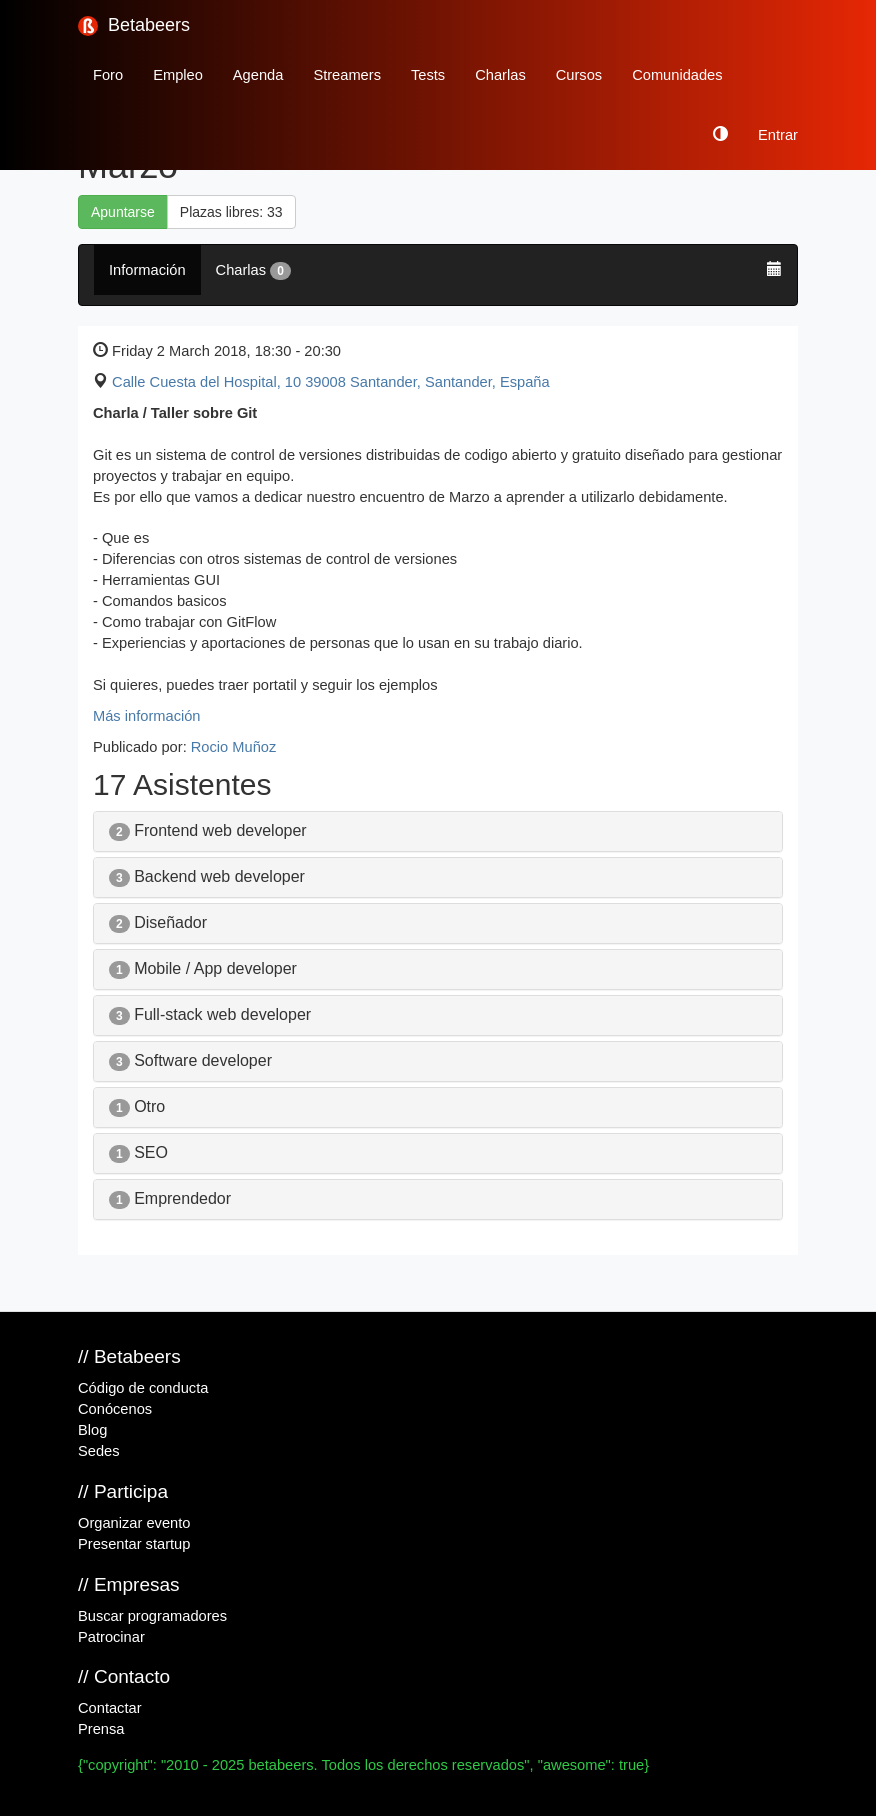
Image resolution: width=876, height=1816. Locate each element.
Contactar (110, 1708)
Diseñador (158, 922)
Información (147, 270)
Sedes (99, 1451)
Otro (137, 1106)
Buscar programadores (152, 1616)
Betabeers (134, 25)
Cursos (579, 75)
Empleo (178, 75)
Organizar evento (134, 1523)
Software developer (190, 1060)
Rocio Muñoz (234, 747)
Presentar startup (134, 1544)
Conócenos (115, 1409)
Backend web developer (207, 876)
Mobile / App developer (203, 968)
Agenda (258, 75)
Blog (92, 1430)
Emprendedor (170, 1198)
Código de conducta (143, 1388)
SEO (138, 1152)
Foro (108, 75)
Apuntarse (123, 212)
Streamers (347, 75)
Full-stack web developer (210, 1014)
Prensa (101, 1729)
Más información (147, 716)
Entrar (778, 135)
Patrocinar (111, 1637)
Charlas (500, 75)
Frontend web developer (208, 830)
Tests (428, 75)
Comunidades (677, 75)
